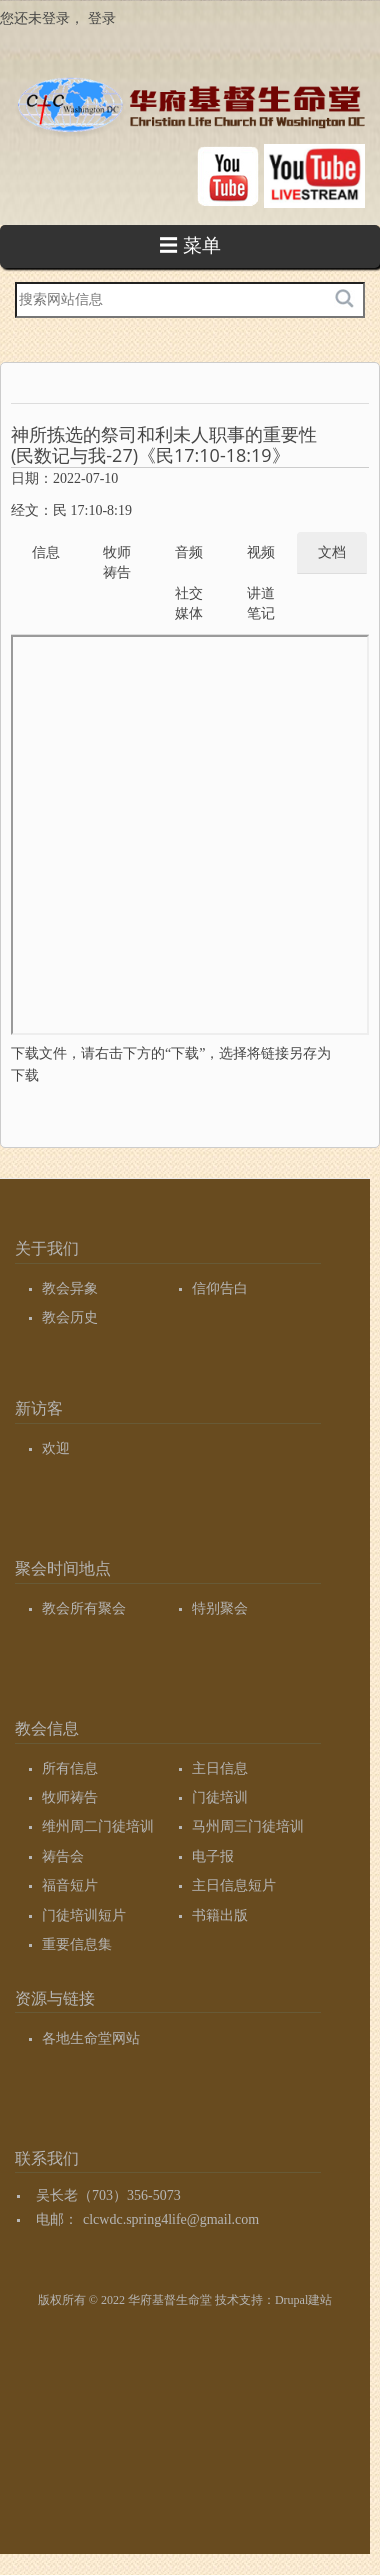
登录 (102, 18)
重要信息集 (77, 1944)
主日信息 (220, 1768)
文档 (332, 552)
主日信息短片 (234, 1885)
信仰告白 (220, 1288)
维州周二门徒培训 (98, 1826)
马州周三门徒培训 (248, 1826)
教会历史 (70, 1317)
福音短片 (70, 1885)
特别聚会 (220, 1608)
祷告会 (63, 1856)
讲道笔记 (261, 603)
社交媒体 (189, 603)
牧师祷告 (117, 562)
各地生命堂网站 (91, 2038)
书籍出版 (220, 1915)
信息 (46, 552)
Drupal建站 (303, 2300)
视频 (261, 552)
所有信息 (70, 1768)
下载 (25, 1075)
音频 (189, 552)
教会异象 (70, 1288)
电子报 (213, 1856)
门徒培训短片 (84, 1915)
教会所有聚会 (84, 1608)
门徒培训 (220, 1797)
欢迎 (56, 1448)
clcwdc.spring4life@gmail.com (171, 2219)
